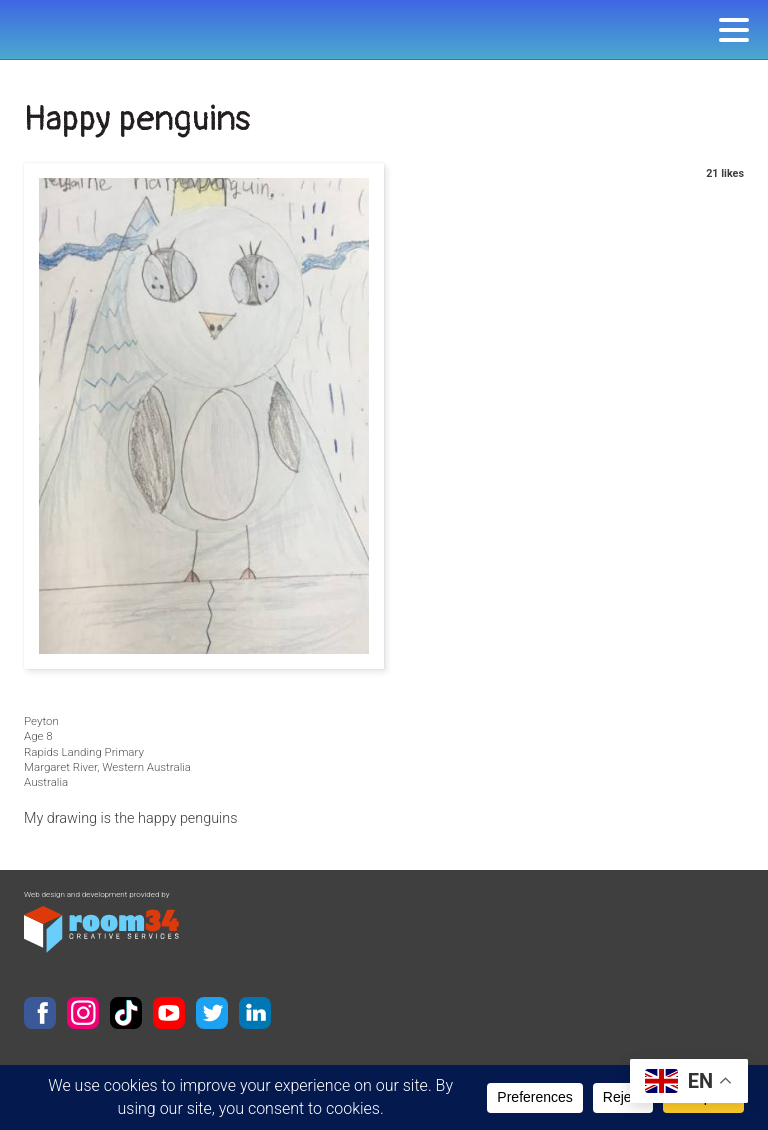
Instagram (83, 1013)
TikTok (126, 1013)
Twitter (212, 1013)
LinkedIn (255, 1013)
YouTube (169, 1013)
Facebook (40, 1013)
